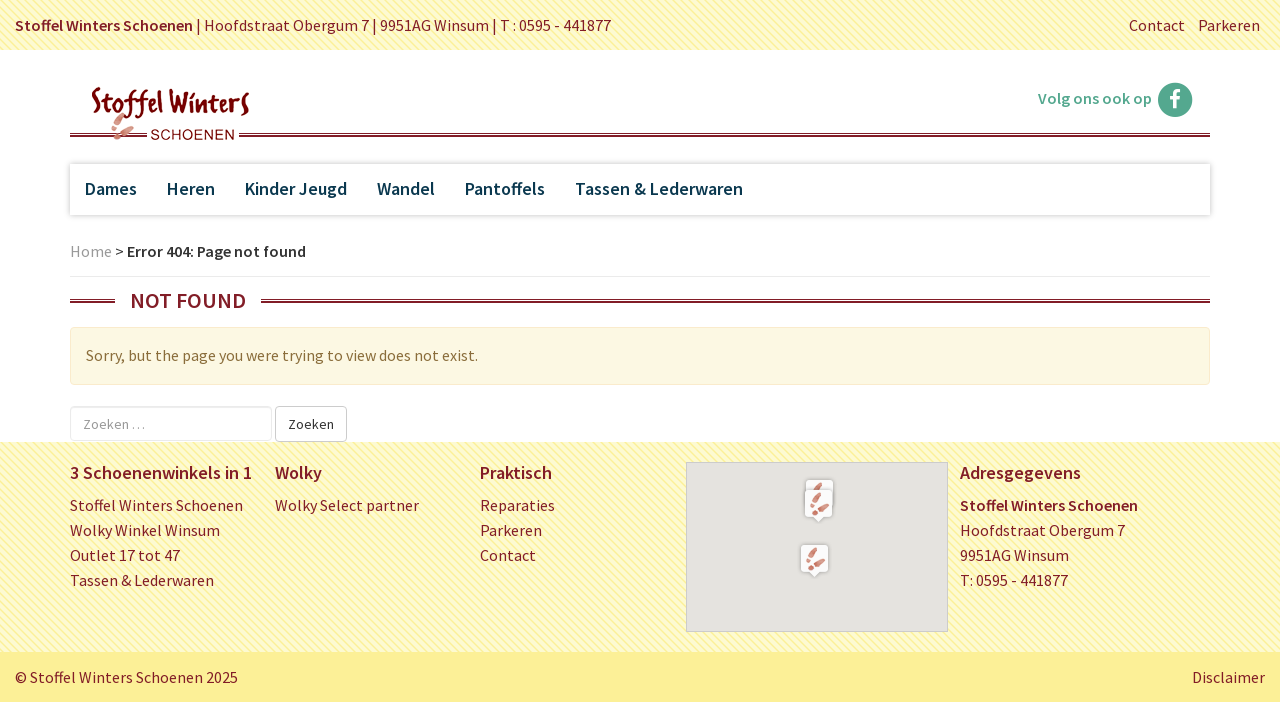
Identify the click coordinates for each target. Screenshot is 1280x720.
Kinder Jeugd (296, 188)
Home (91, 251)
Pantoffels (505, 188)
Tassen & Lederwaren (659, 188)
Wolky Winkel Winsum (145, 530)
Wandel (406, 188)
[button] (818, 505)
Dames (111, 188)
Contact (1157, 25)
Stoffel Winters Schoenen (156, 505)
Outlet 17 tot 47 (125, 555)
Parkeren (1229, 25)
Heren (191, 188)
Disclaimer (1228, 677)
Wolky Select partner (347, 505)
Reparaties (517, 505)
